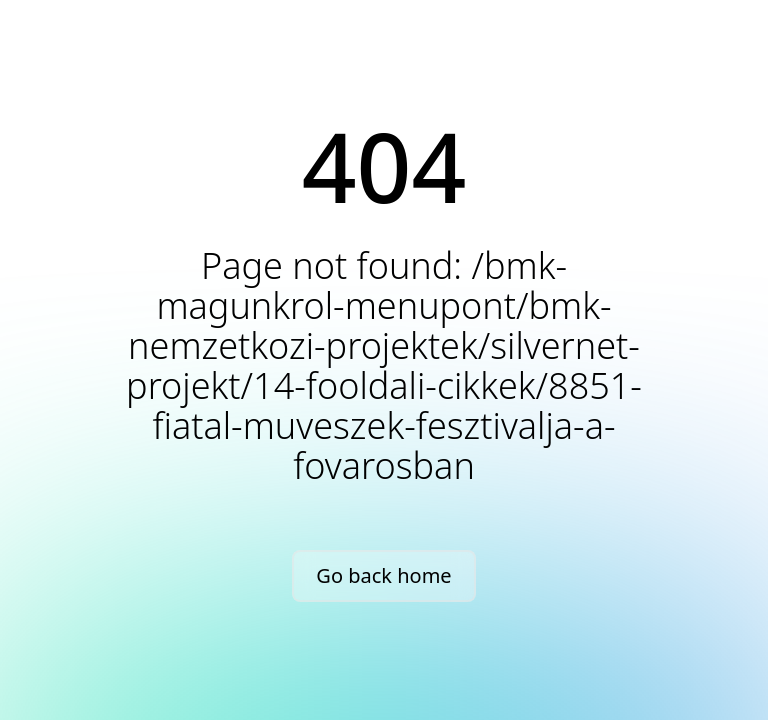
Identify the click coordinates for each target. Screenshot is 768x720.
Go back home (383, 575)
